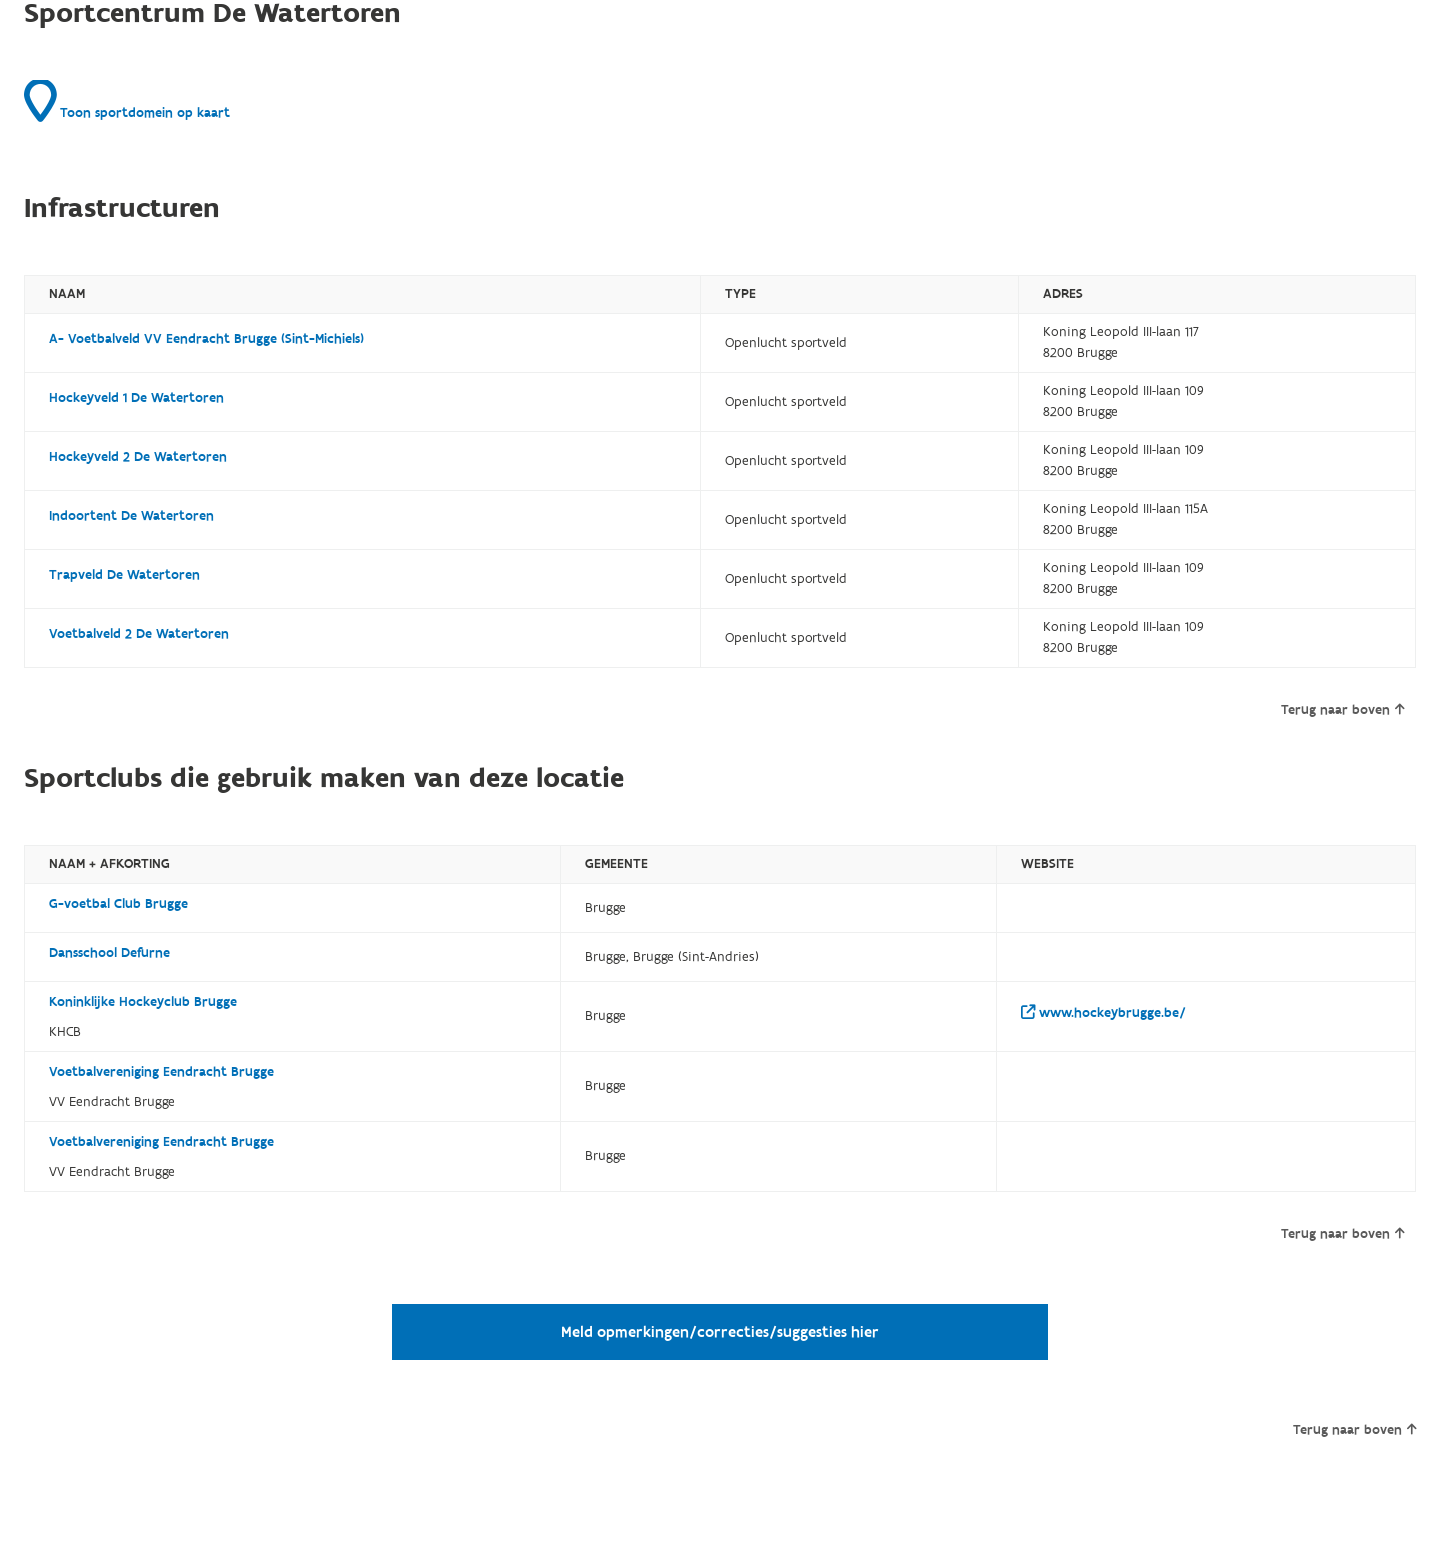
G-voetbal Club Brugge (118, 904)
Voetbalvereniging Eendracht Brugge (161, 1072)
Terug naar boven (1342, 710)
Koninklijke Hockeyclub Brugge (143, 1002)
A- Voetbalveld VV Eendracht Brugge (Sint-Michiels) (206, 339)
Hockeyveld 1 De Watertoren (136, 398)
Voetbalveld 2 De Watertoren (139, 634)
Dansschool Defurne (109, 953)
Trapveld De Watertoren (124, 575)
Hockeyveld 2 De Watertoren (138, 457)
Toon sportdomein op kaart (127, 101)
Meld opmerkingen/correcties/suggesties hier (720, 1332)
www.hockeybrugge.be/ (1103, 1013)
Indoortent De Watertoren (131, 516)
